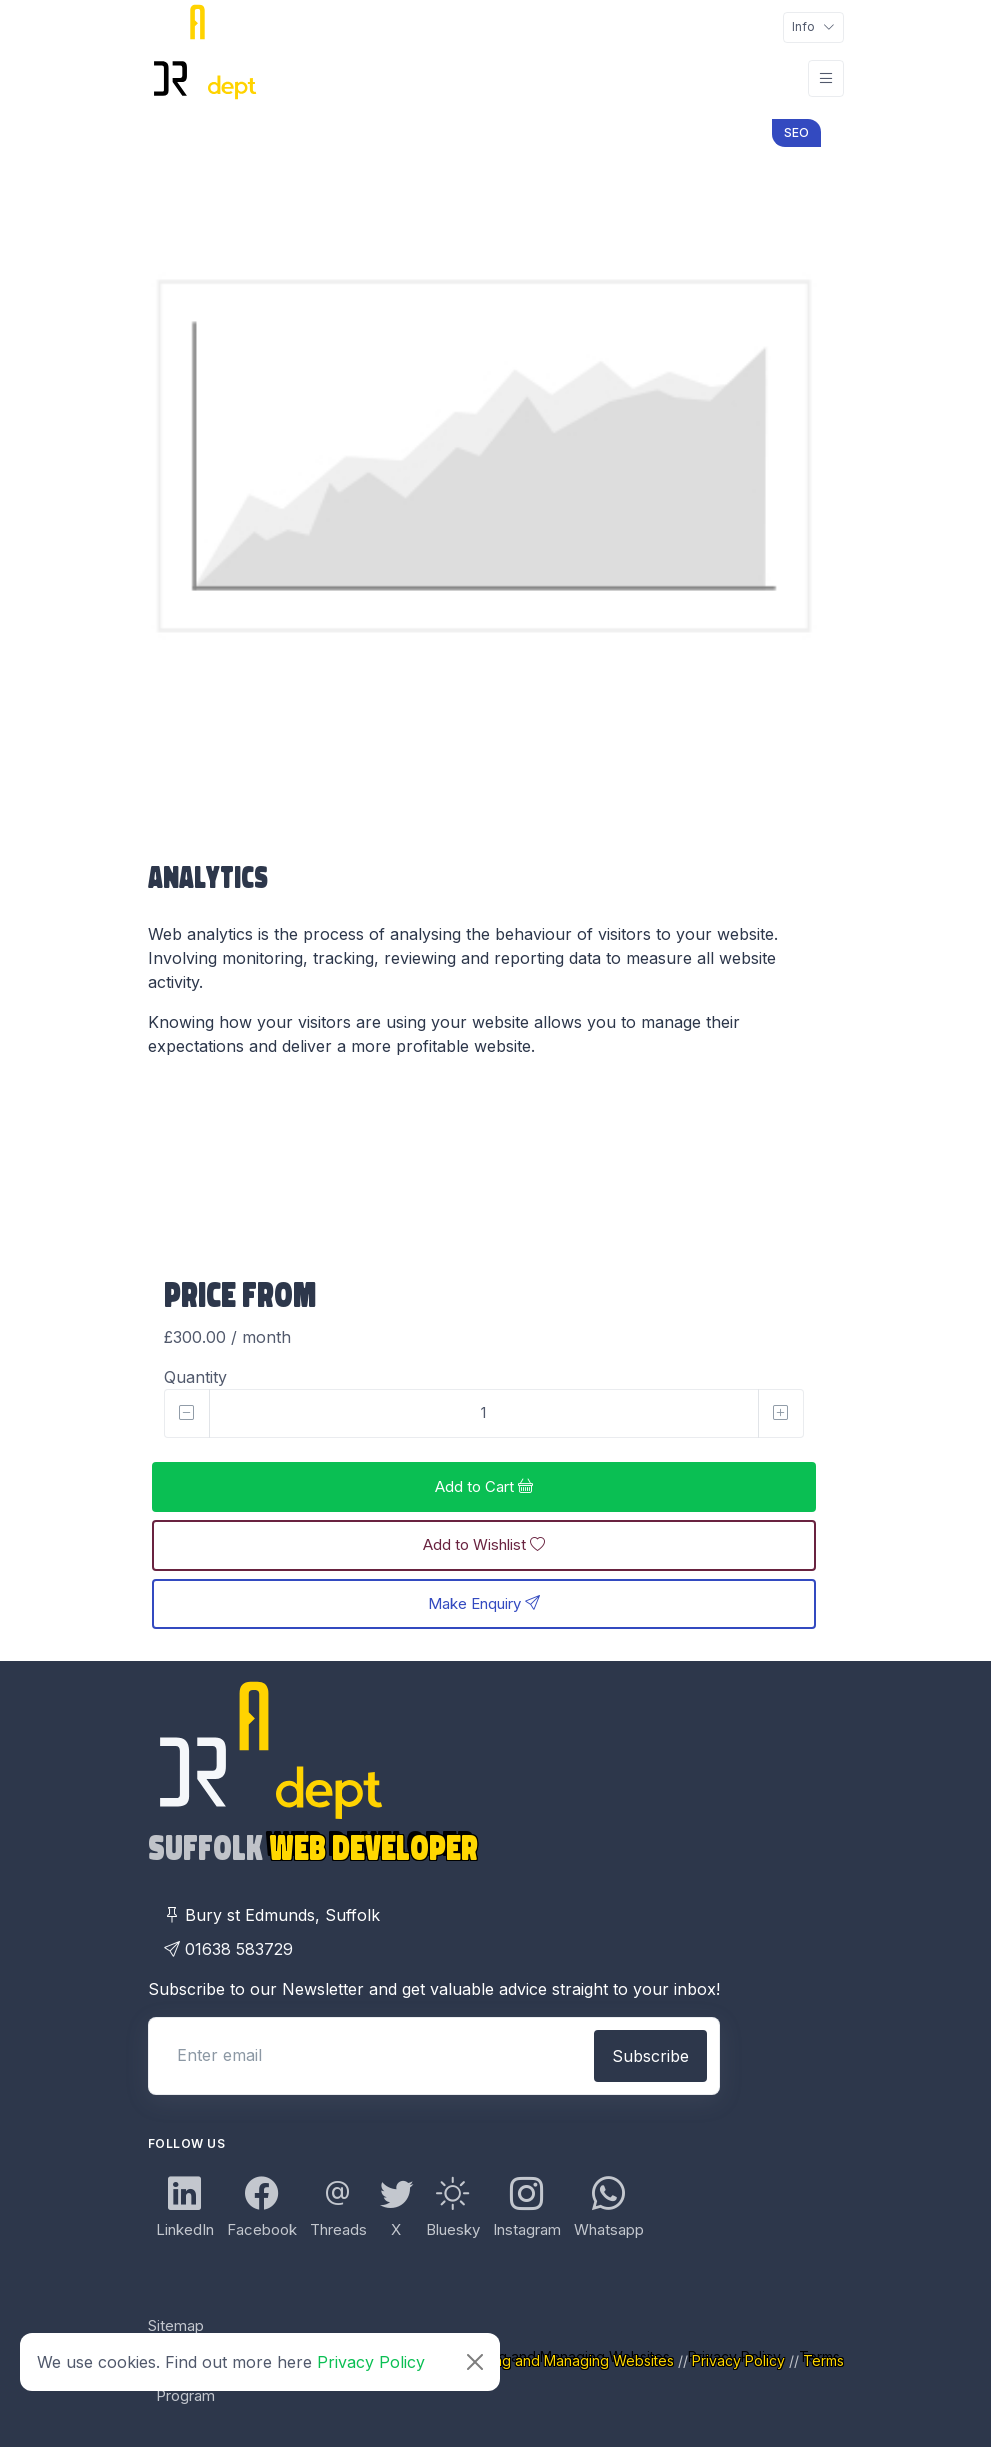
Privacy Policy (371, 2362)
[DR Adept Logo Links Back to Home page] (203, 78)
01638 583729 (228, 1949)
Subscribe (650, 2056)
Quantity (195, 1377)
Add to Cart (484, 1486)
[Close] (475, 2362)
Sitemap (176, 2325)
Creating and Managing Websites (564, 2360)
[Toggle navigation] (813, 27)
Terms (823, 2360)
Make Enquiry (484, 1603)
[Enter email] (369, 2055)
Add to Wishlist (484, 1544)
